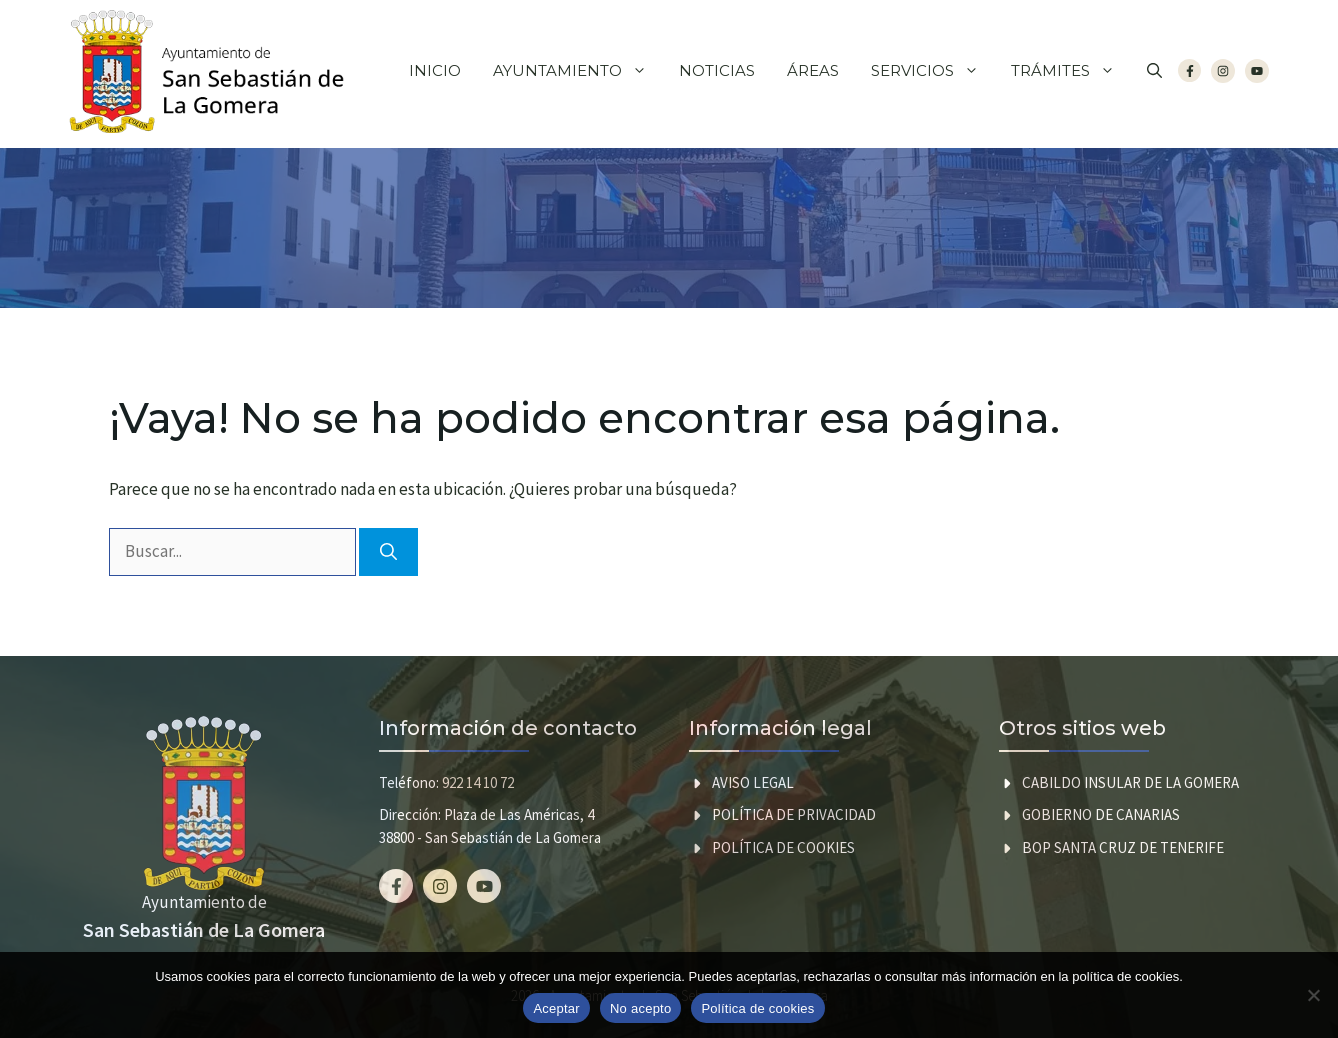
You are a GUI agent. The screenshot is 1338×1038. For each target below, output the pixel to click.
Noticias (717, 70)
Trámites (1071, 71)
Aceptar (556, 1008)
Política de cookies (783, 847)
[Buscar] (388, 552)
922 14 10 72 (478, 782)
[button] (1154, 71)
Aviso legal (753, 782)
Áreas (813, 70)
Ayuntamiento (578, 71)
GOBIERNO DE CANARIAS (1101, 814)
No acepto (641, 1008)
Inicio (435, 70)
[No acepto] (1313, 995)
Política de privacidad (794, 814)
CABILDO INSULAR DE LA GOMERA (1130, 782)
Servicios (933, 71)
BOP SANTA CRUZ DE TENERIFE (1123, 847)
